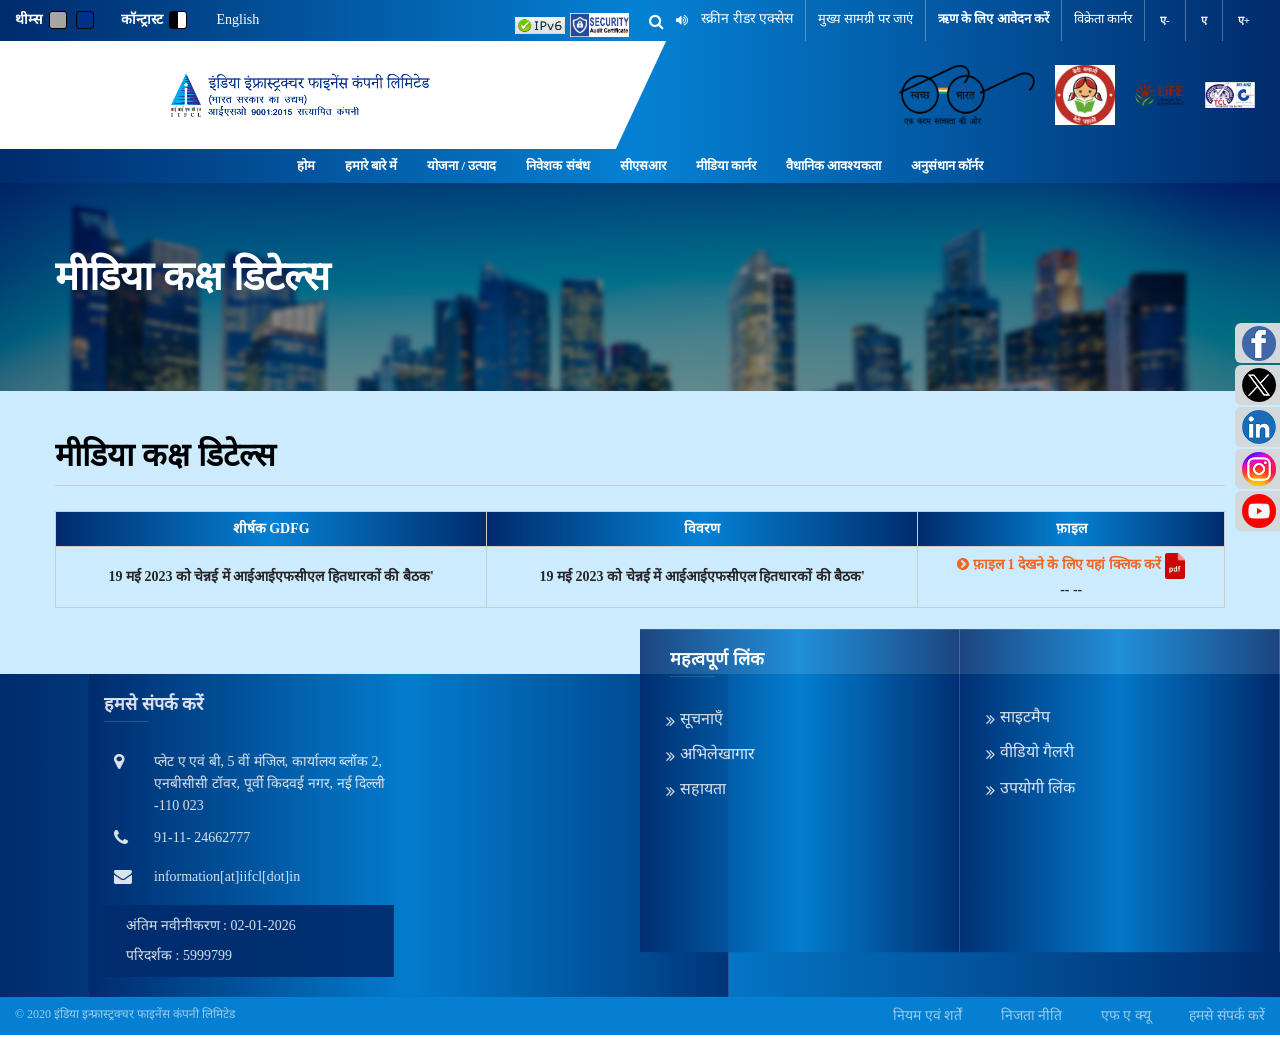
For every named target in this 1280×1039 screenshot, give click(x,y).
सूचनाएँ (701, 606)
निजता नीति (1032, 1015)
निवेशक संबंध (557, 165)
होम (306, 165)
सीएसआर (643, 165)
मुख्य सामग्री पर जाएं (865, 18)
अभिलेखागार (717, 641)
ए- (1165, 20)
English (238, 20)
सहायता (703, 676)
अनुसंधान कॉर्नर (947, 165)
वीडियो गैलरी (1037, 639)
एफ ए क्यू (1126, 1015)
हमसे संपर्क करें (1227, 1015)
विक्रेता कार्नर (1103, 18)
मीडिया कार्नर (726, 165)
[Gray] (58, 20)
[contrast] (178, 20)
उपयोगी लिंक (1037, 674)
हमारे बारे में (371, 165)
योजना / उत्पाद (461, 165)
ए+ (1244, 20)
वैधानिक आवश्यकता (833, 165)
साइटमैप (1025, 604)
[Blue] (85, 20)
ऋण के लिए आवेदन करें (993, 18)
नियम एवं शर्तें (927, 1015)
